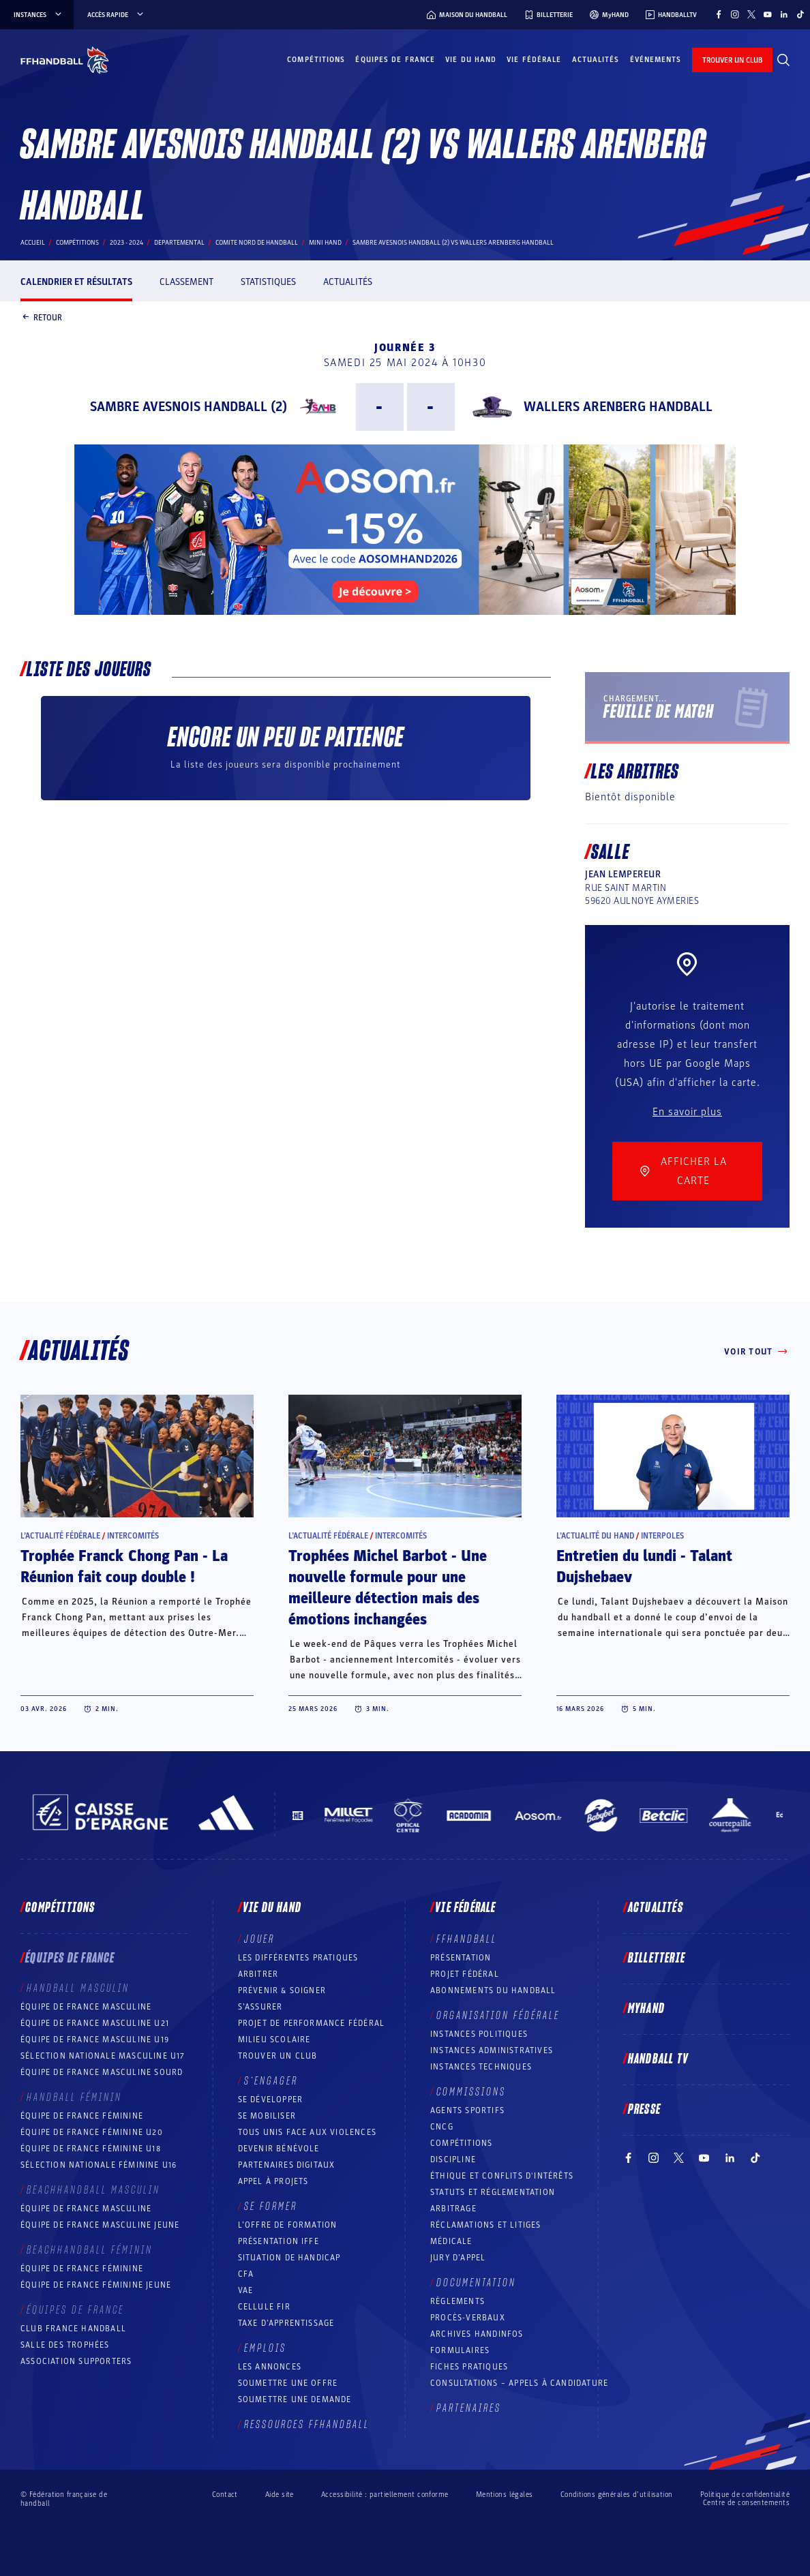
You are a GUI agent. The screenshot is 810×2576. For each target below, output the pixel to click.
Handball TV (658, 2059)
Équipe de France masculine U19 (94, 2039)
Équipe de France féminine (81, 2116)
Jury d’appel (457, 2257)
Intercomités (133, 1536)
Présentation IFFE (278, 2241)
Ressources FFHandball (307, 2424)
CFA (246, 2274)
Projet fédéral (464, 1974)
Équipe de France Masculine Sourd (101, 2072)
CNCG (441, 2127)
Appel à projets (273, 2181)
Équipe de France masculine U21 (94, 2023)
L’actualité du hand (595, 1536)
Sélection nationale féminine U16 (98, 2165)
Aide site (279, 2494)
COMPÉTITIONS (461, 2143)
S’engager (271, 2081)
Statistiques (268, 282)
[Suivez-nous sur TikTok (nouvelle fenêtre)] (800, 14)
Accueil (32, 243)
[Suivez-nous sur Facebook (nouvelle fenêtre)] (719, 14)
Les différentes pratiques (298, 1958)
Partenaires (468, 2408)
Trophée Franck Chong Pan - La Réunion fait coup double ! (124, 1567)
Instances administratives (491, 2050)
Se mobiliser (267, 2116)
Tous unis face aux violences (307, 2132)
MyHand (646, 2009)
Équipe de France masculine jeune (99, 2225)
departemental (179, 243)
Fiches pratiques (469, 2367)
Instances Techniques (481, 2067)
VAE (246, 2290)
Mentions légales (504, 2494)
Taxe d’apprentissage (286, 2323)
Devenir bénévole (279, 2148)
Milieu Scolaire (274, 2039)
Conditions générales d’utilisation (616, 2494)
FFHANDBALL (466, 1939)
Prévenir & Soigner (282, 1990)
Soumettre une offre (288, 2383)
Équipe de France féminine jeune (95, 2285)
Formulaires (460, 2350)
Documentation (476, 2282)
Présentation (460, 1958)
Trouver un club (278, 2056)
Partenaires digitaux (286, 2165)
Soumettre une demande (295, 2399)
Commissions (471, 2092)
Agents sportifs (467, 2110)
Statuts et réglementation (492, 2192)
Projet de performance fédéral (311, 2023)
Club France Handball (73, 2328)
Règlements (457, 2301)
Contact (225, 2494)
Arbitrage (453, 2208)
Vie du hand (470, 59)
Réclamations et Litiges (485, 2225)
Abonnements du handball (493, 1990)
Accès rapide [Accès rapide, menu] (116, 15)
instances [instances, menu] (38, 15)
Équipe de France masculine (85, 2007)
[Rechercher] (783, 60)
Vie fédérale (534, 59)
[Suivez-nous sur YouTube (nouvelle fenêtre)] (768, 14)
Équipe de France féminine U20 (91, 2132)
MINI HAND (325, 243)
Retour (41, 318)
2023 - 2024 (126, 243)
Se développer (270, 2099)
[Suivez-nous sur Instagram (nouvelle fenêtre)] (735, 14)
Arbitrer (258, 1974)
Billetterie (656, 1958)
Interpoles (662, 1536)
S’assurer (260, 2007)
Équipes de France (395, 59)
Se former (270, 2206)
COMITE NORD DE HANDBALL (256, 243)
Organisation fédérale (498, 2015)
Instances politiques (479, 2034)
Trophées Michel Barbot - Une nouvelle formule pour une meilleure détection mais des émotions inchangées (387, 1588)
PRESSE (644, 2110)
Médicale (451, 2241)
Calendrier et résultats (76, 282)
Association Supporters (76, 2361)
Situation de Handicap (289, 2257)
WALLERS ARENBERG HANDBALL (618, 407)
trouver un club (732, 60)
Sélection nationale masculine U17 (102, 2056)
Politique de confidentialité (745, 2494)
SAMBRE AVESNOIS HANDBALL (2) (188, 407)
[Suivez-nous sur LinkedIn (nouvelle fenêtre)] (784, 14)
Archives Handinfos (477, 2334)
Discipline (453, 2159)
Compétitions (316, 59)
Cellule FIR (264, 2307)
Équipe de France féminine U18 (90, 2148)
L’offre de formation (288, 2225)
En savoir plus (687, 1112)
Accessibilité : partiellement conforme (385, 2494)
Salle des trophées (65, 2345)
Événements (656, 59)
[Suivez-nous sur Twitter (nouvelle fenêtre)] (751, 14)
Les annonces (269, 2367)
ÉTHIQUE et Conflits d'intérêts (501, 2176)
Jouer (259, 1939)
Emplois (265, 2348)
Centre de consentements (746, 2503)
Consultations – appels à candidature (519, 2383)
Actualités (596, 59)
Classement (186, 282)
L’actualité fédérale (60, 1536)
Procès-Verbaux (467, 2317)
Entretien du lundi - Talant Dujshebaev (644, 1567)
